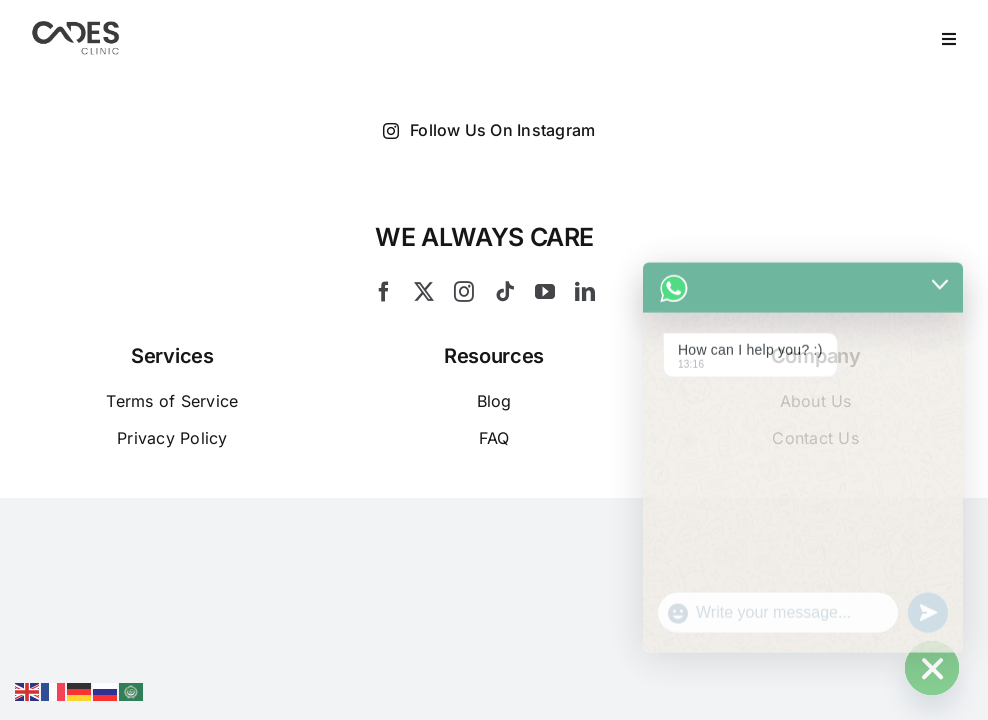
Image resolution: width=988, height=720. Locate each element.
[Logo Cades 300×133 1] (76, 26)
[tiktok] (505, 292)
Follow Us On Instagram (489, 131)
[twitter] (424, 292)
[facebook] (384, 292)
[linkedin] (585, 292)
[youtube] (545, 292)
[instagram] (464, 292)
